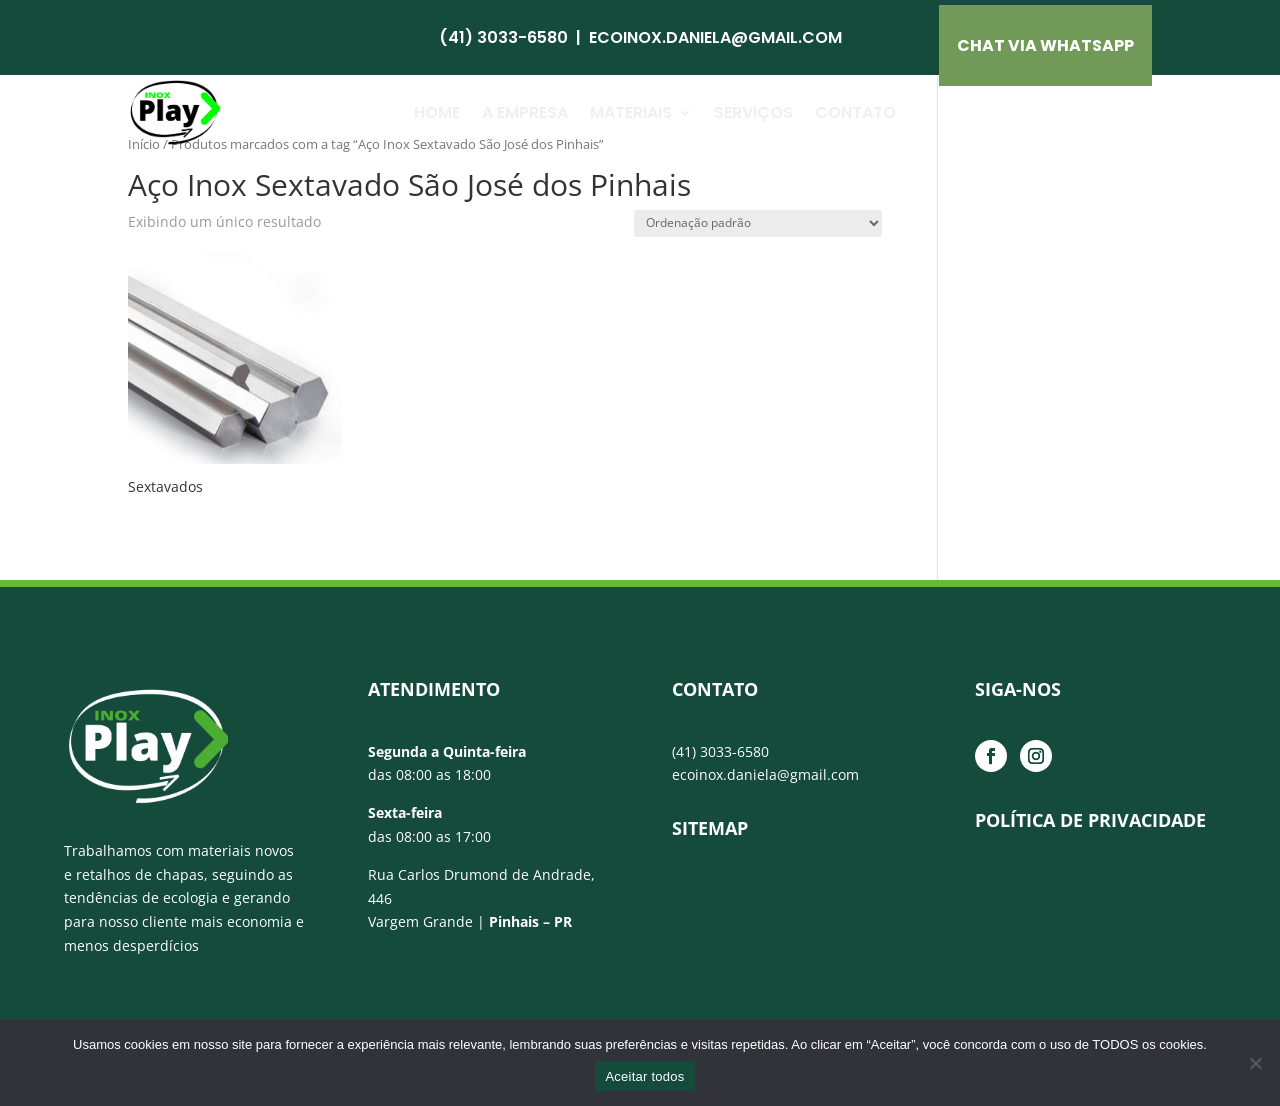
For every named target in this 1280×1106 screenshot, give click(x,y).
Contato (855, 112)
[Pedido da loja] (758, 223)
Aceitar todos (644, 1076)
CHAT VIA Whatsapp (1045, 45)
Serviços (753, 112)
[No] (1255, 1063)
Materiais (631, 112)
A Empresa (525, 112)
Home (437, 112)
